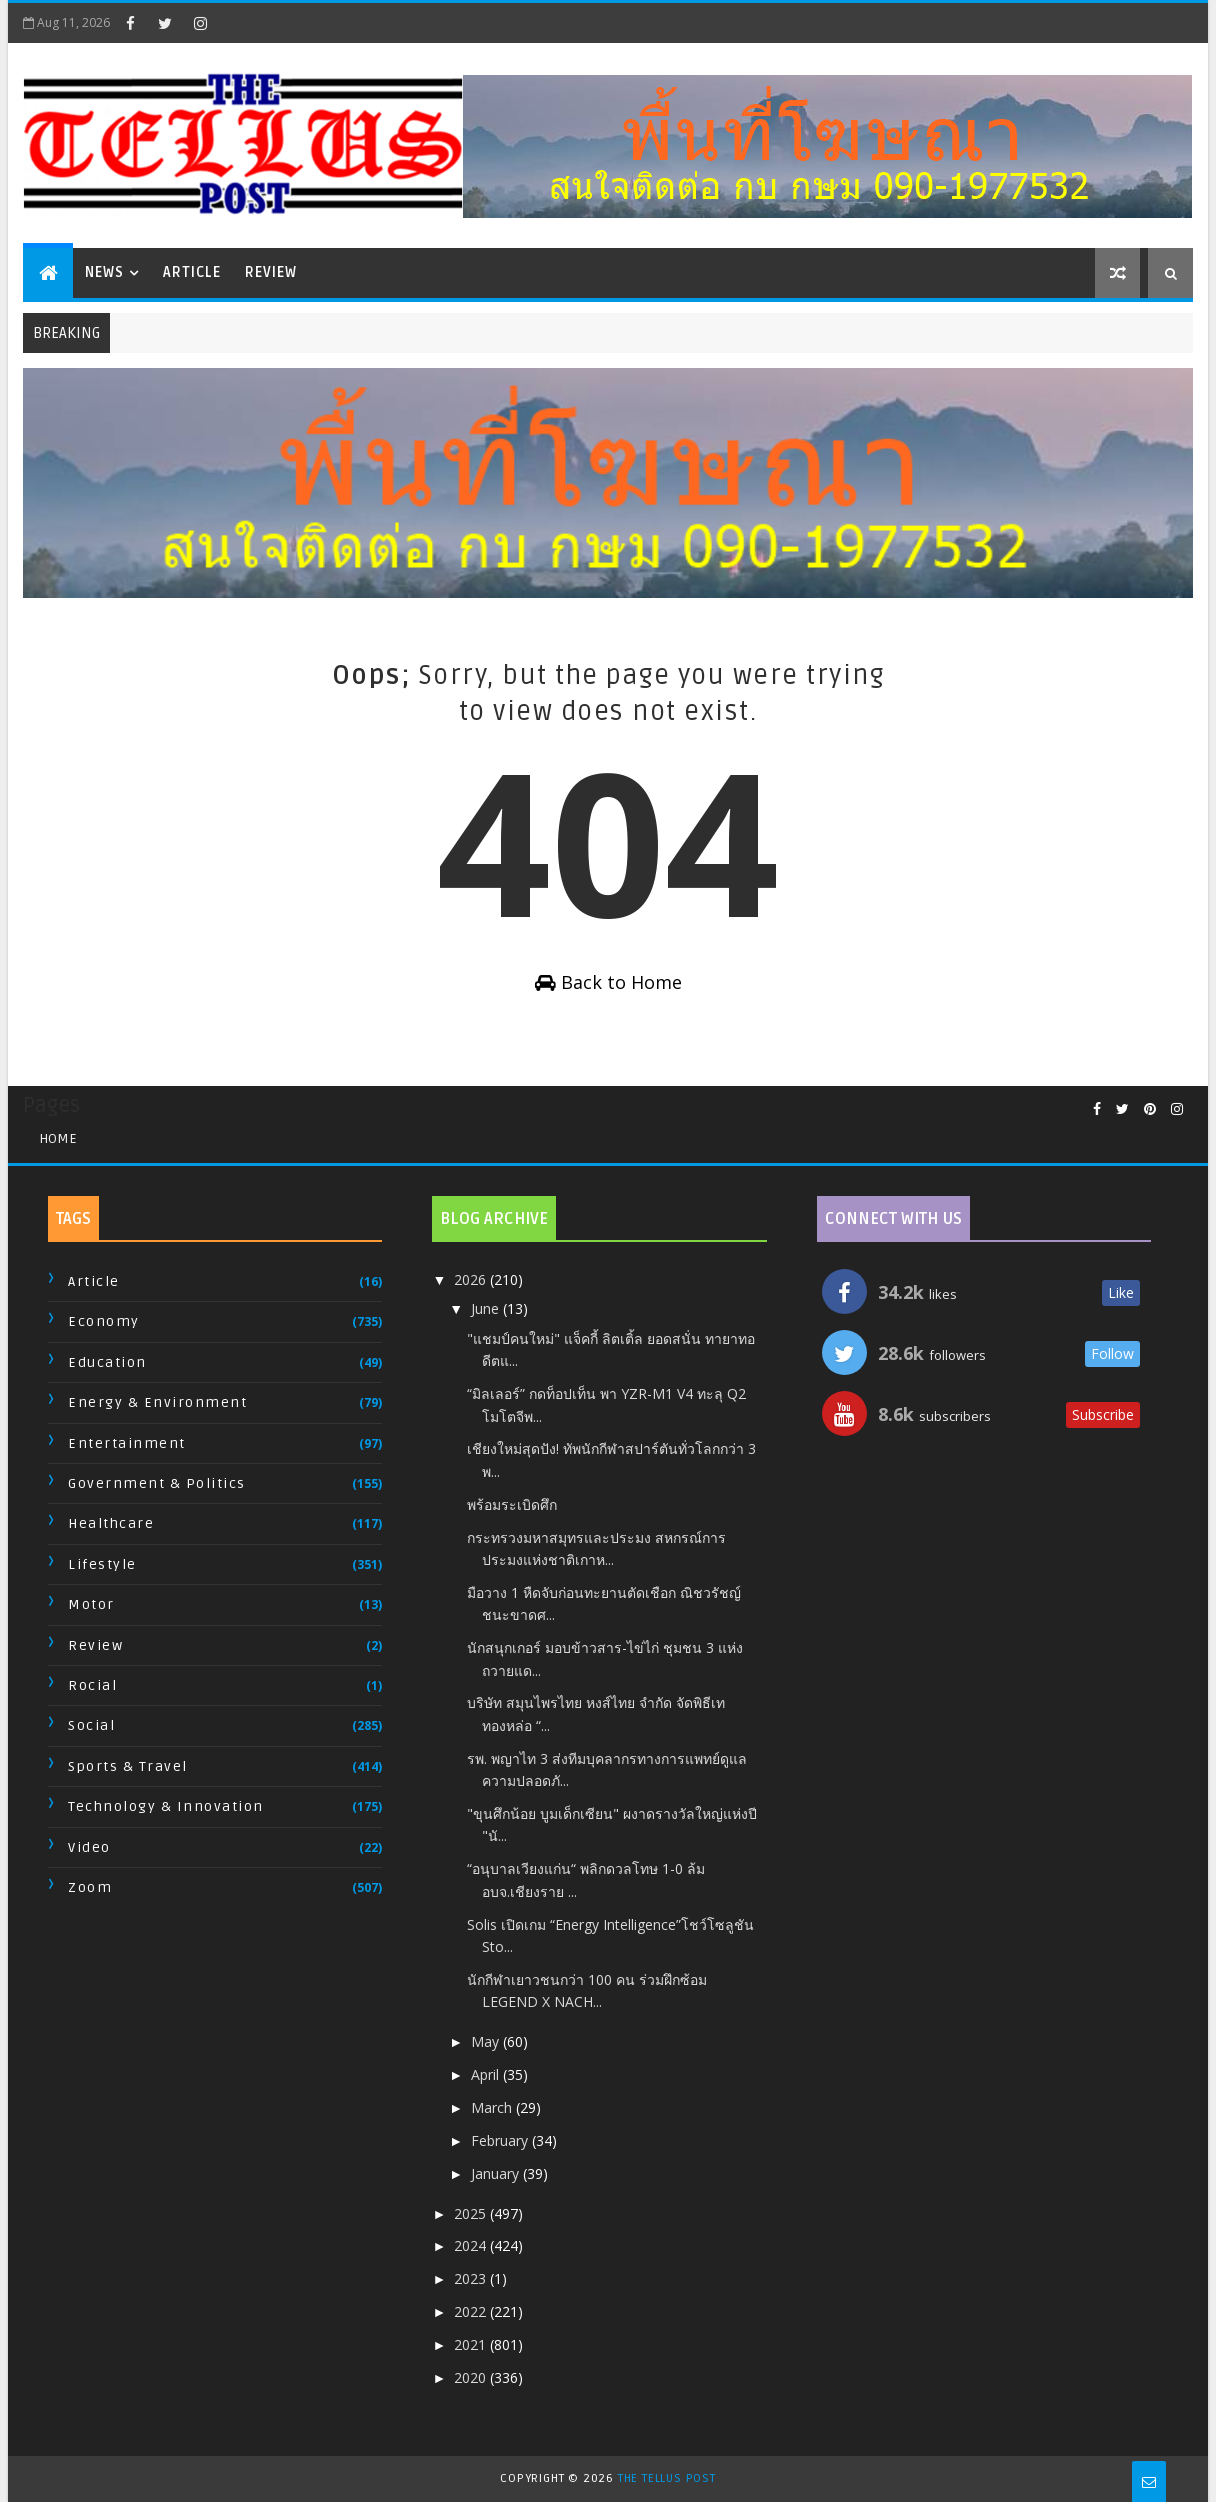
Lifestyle (102, 1564)
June (487, 1308)
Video (89, 1847)
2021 (472, 2344)
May (487, 2041)
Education (107, 1362)
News (104, 272)
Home (58, 1138)
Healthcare (111, 1523)
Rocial (92, 1685)
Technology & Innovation (166, 1806)
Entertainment (127, 1443)
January (497, 2173)
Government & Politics (157, 1483)
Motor (91, 1604)
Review (271, 272)
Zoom (90, 1887)
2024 (472, 2245)
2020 (472, 2377)
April (487, 2074)
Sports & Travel (128, 1766)
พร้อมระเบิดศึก (512, 1504)
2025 (472, 2213)
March (493, 2107)
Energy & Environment (157, 1402)
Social (91, 1725)
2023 (472, 2278)
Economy (104, 1321)
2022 (472, 2311)
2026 (472, 1279)
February (501, 2140)
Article (192, 272)
